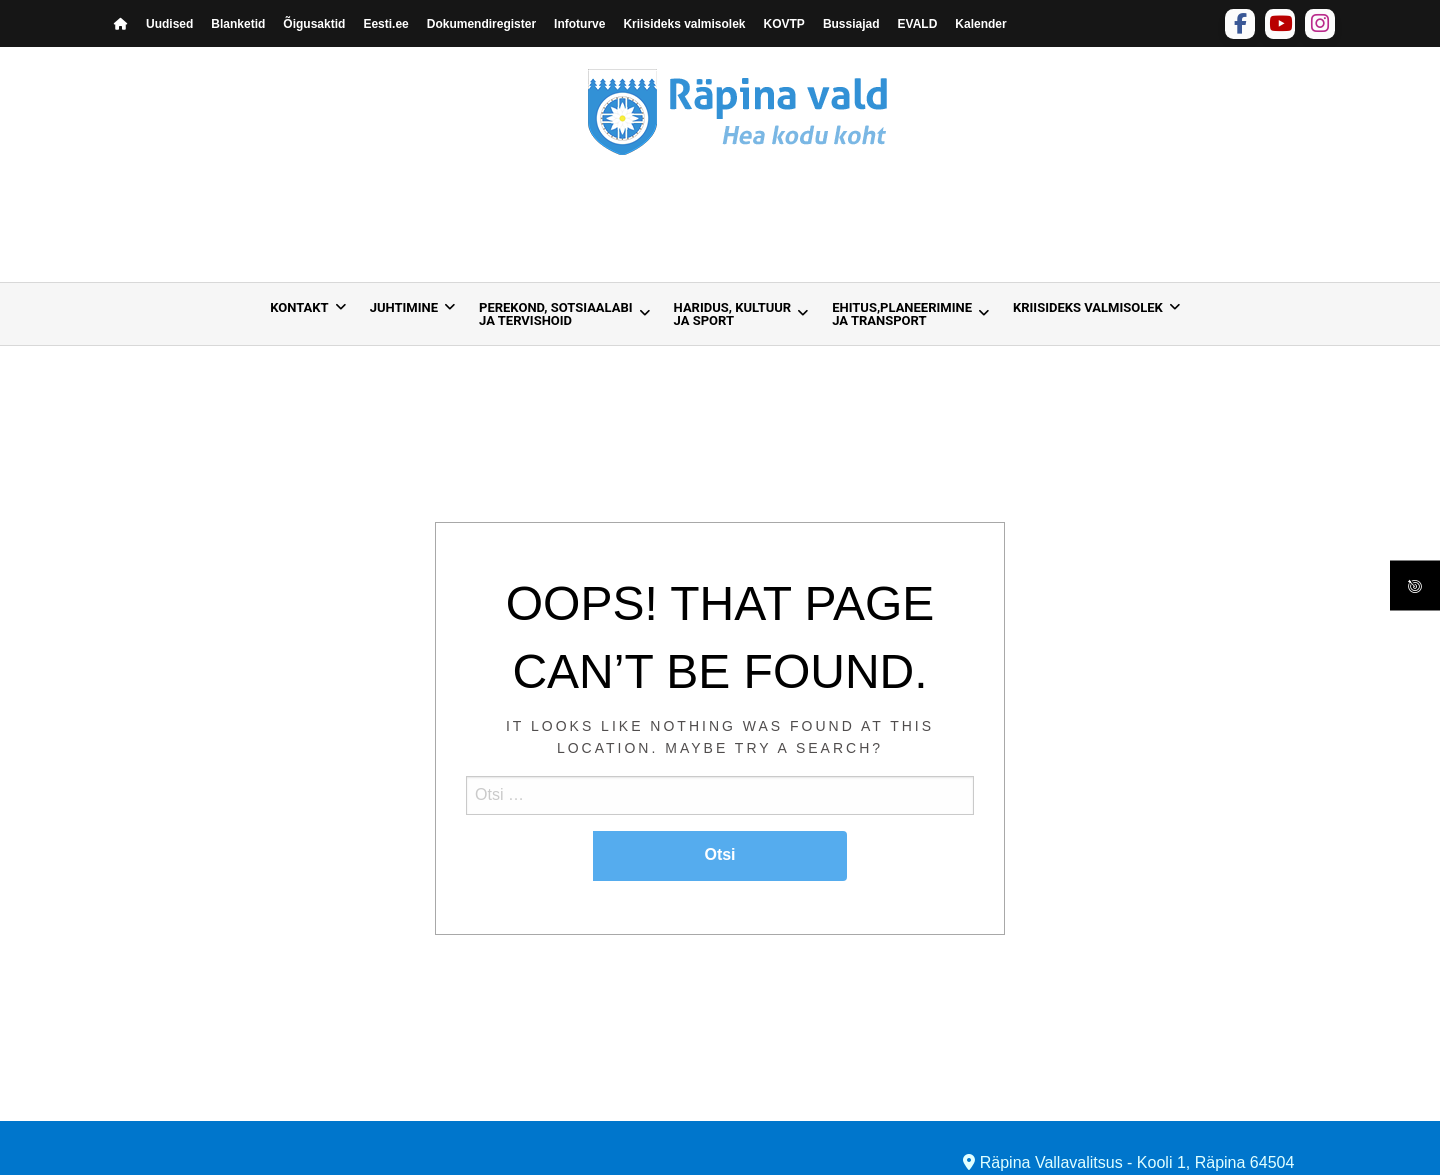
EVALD (918, 24)
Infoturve (579, 24)
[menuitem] (302, 314)
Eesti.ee (385, 24)
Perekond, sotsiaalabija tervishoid (556, 314)
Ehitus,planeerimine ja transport (902, 314)
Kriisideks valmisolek (684, 24)
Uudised (169, 24)
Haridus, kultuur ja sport (733, 314)
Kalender (980, 24)
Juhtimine (404, 307)
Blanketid (238, 24)
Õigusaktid (314, 24)
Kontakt (299, 307)
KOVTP (784, 24)
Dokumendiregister (481, 24)
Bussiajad (851, 24)
